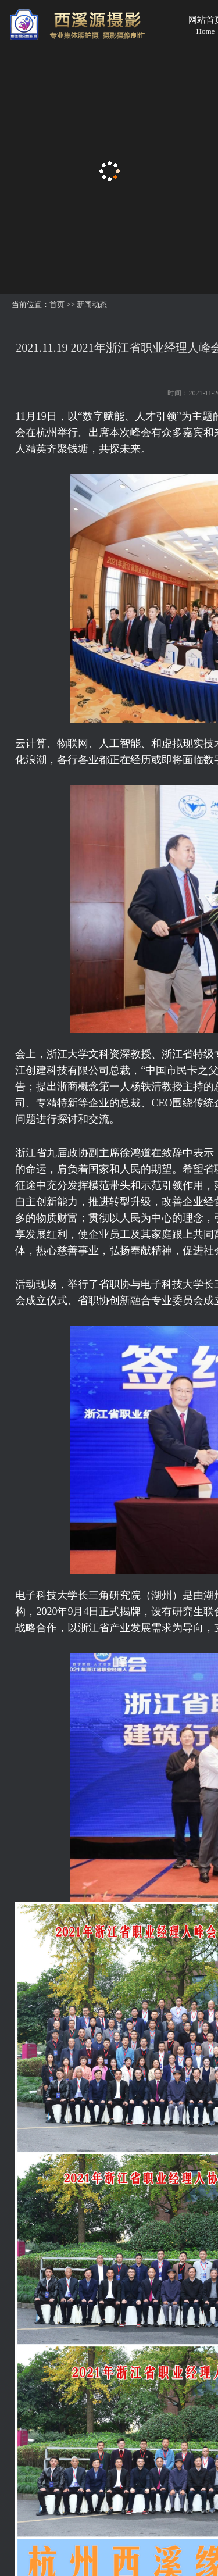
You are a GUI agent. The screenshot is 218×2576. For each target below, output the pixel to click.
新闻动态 (92, 304)
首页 (57, 304)
